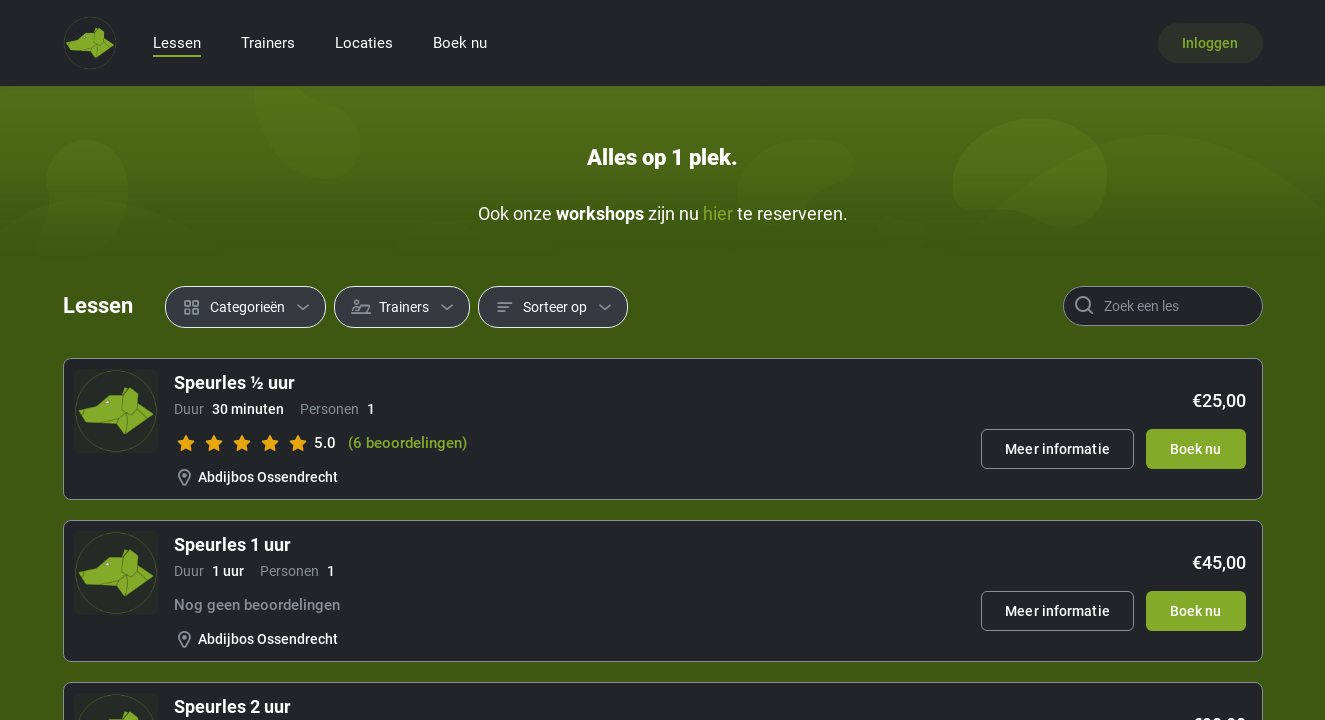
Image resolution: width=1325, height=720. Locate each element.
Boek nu (460, 43)
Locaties (364, 43)
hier (718, 213)
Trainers (268, 43)
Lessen (177, 43)
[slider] (242, 443)
